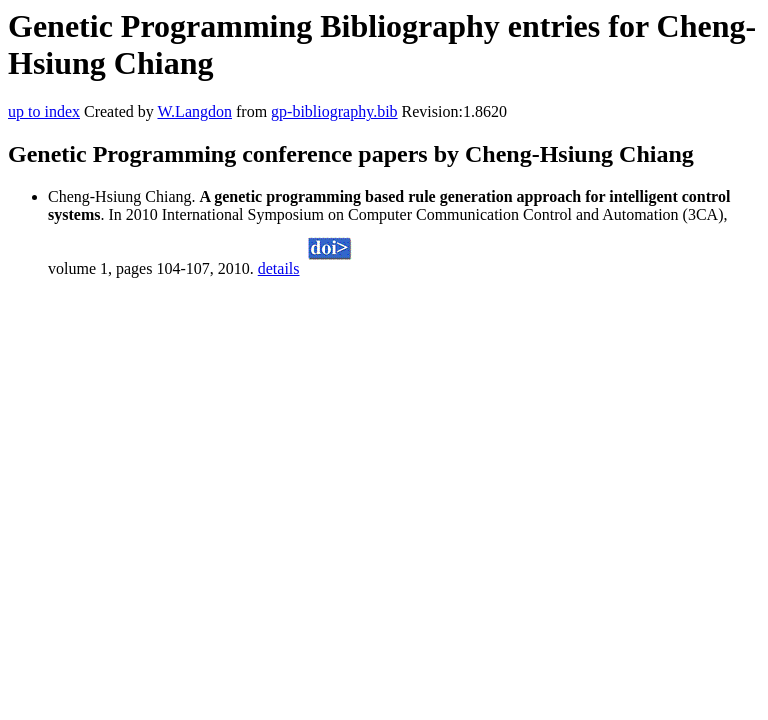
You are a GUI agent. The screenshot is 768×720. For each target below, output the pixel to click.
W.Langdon (194, 111)
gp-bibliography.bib (334, 111)
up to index (44, 111)
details (279, 268)
